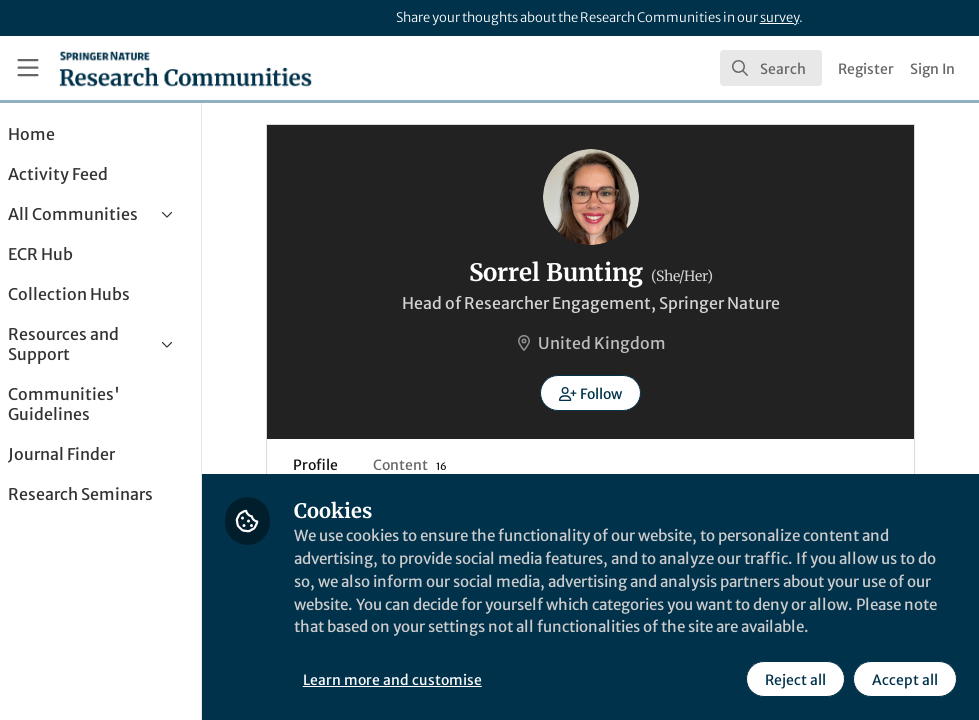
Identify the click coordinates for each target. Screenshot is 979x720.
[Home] (185, 68)
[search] (771, 68)
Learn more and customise (447, 679)
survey (779, 17)
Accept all (903, 679)
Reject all (793, 679)
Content (432, 465)
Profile (337, 465)
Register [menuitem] (866, 69)
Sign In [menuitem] (932, 69)
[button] (617, 393)
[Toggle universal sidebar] (28, 68)
